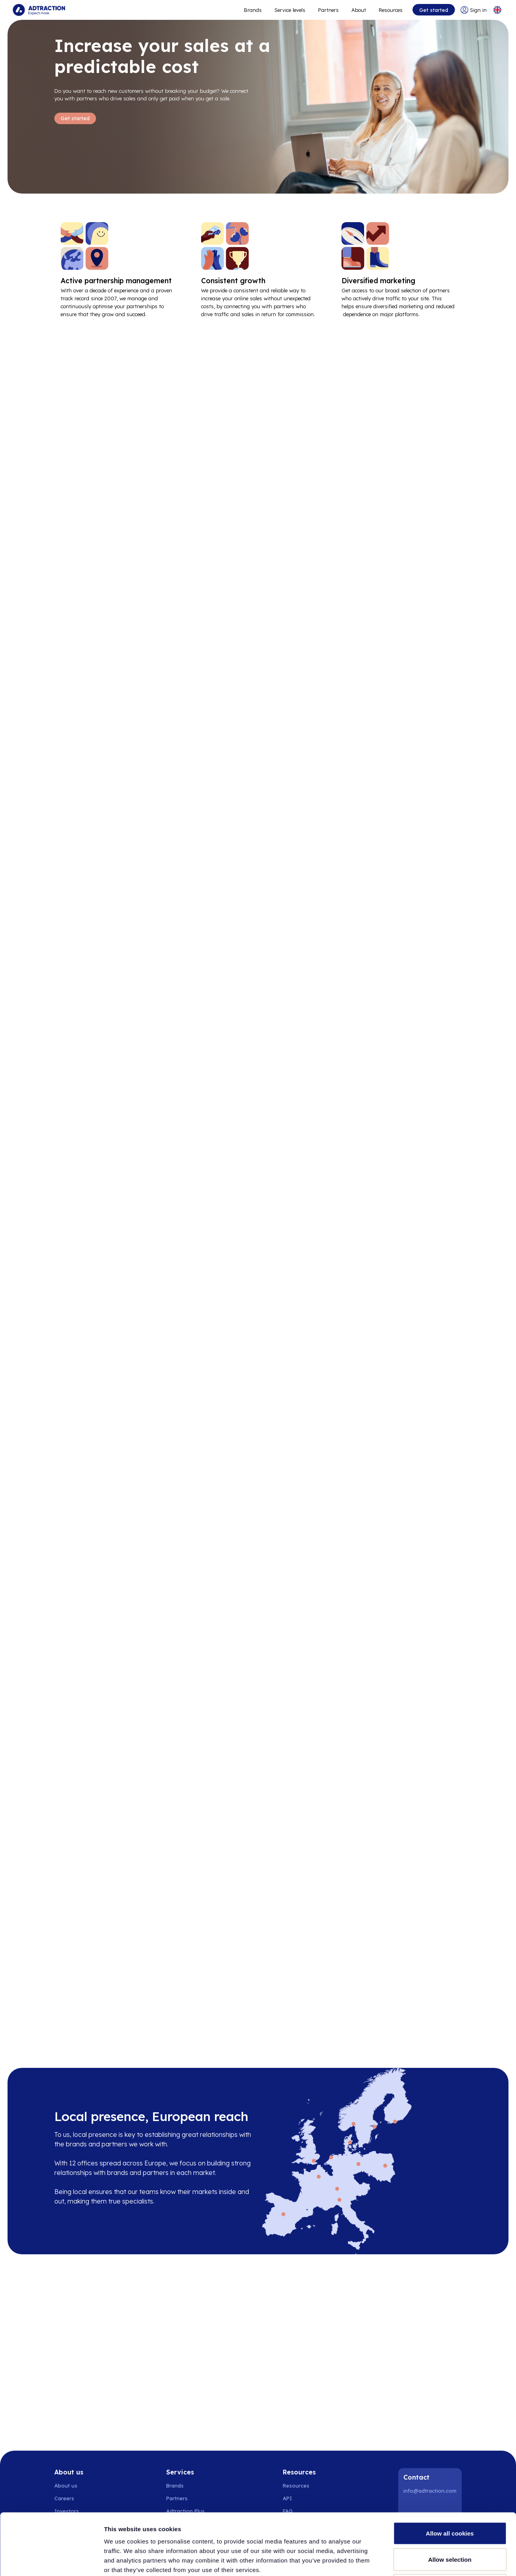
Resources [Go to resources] (391, 10)
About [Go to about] (358, 10)
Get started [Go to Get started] (75, 118)
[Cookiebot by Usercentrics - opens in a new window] (51, 2560)
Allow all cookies (450, 2472)
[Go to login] (473, 10)
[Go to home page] (39, 10)
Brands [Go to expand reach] (253, 10)
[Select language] (497, 10)
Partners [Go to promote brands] (328, 10)
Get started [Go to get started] (433, 10)
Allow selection (449, 2498)
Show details (416, 2560)
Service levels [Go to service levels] (289, 10)
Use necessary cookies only (449, 2523)
